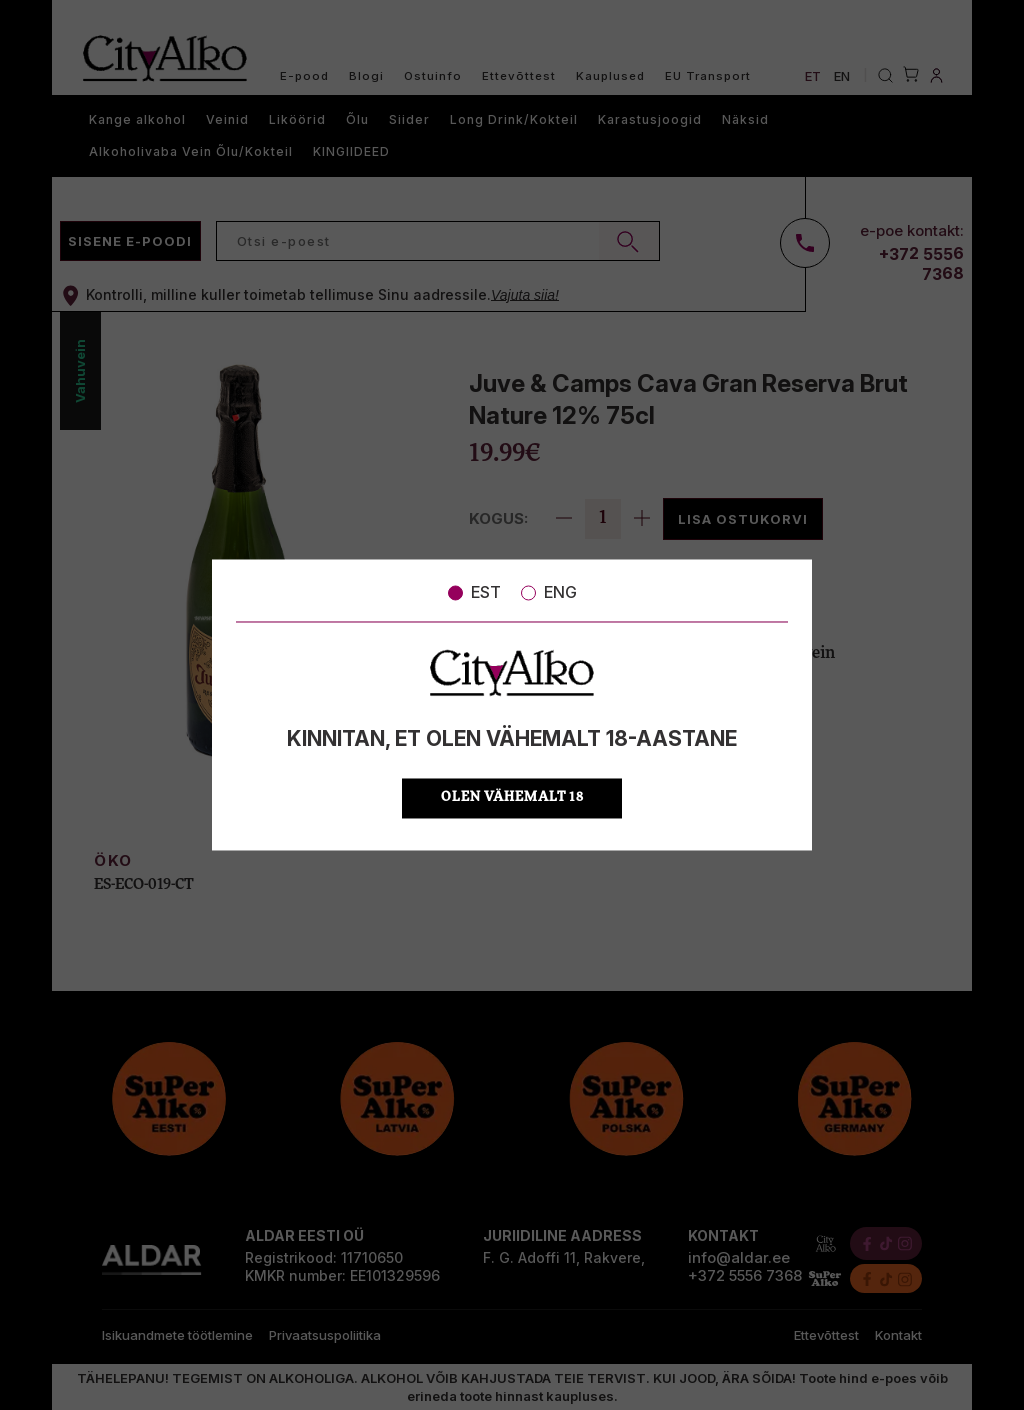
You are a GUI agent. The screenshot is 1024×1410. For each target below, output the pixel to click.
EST (474, 592)
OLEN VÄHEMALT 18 (512, 798)
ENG (549, 592)
